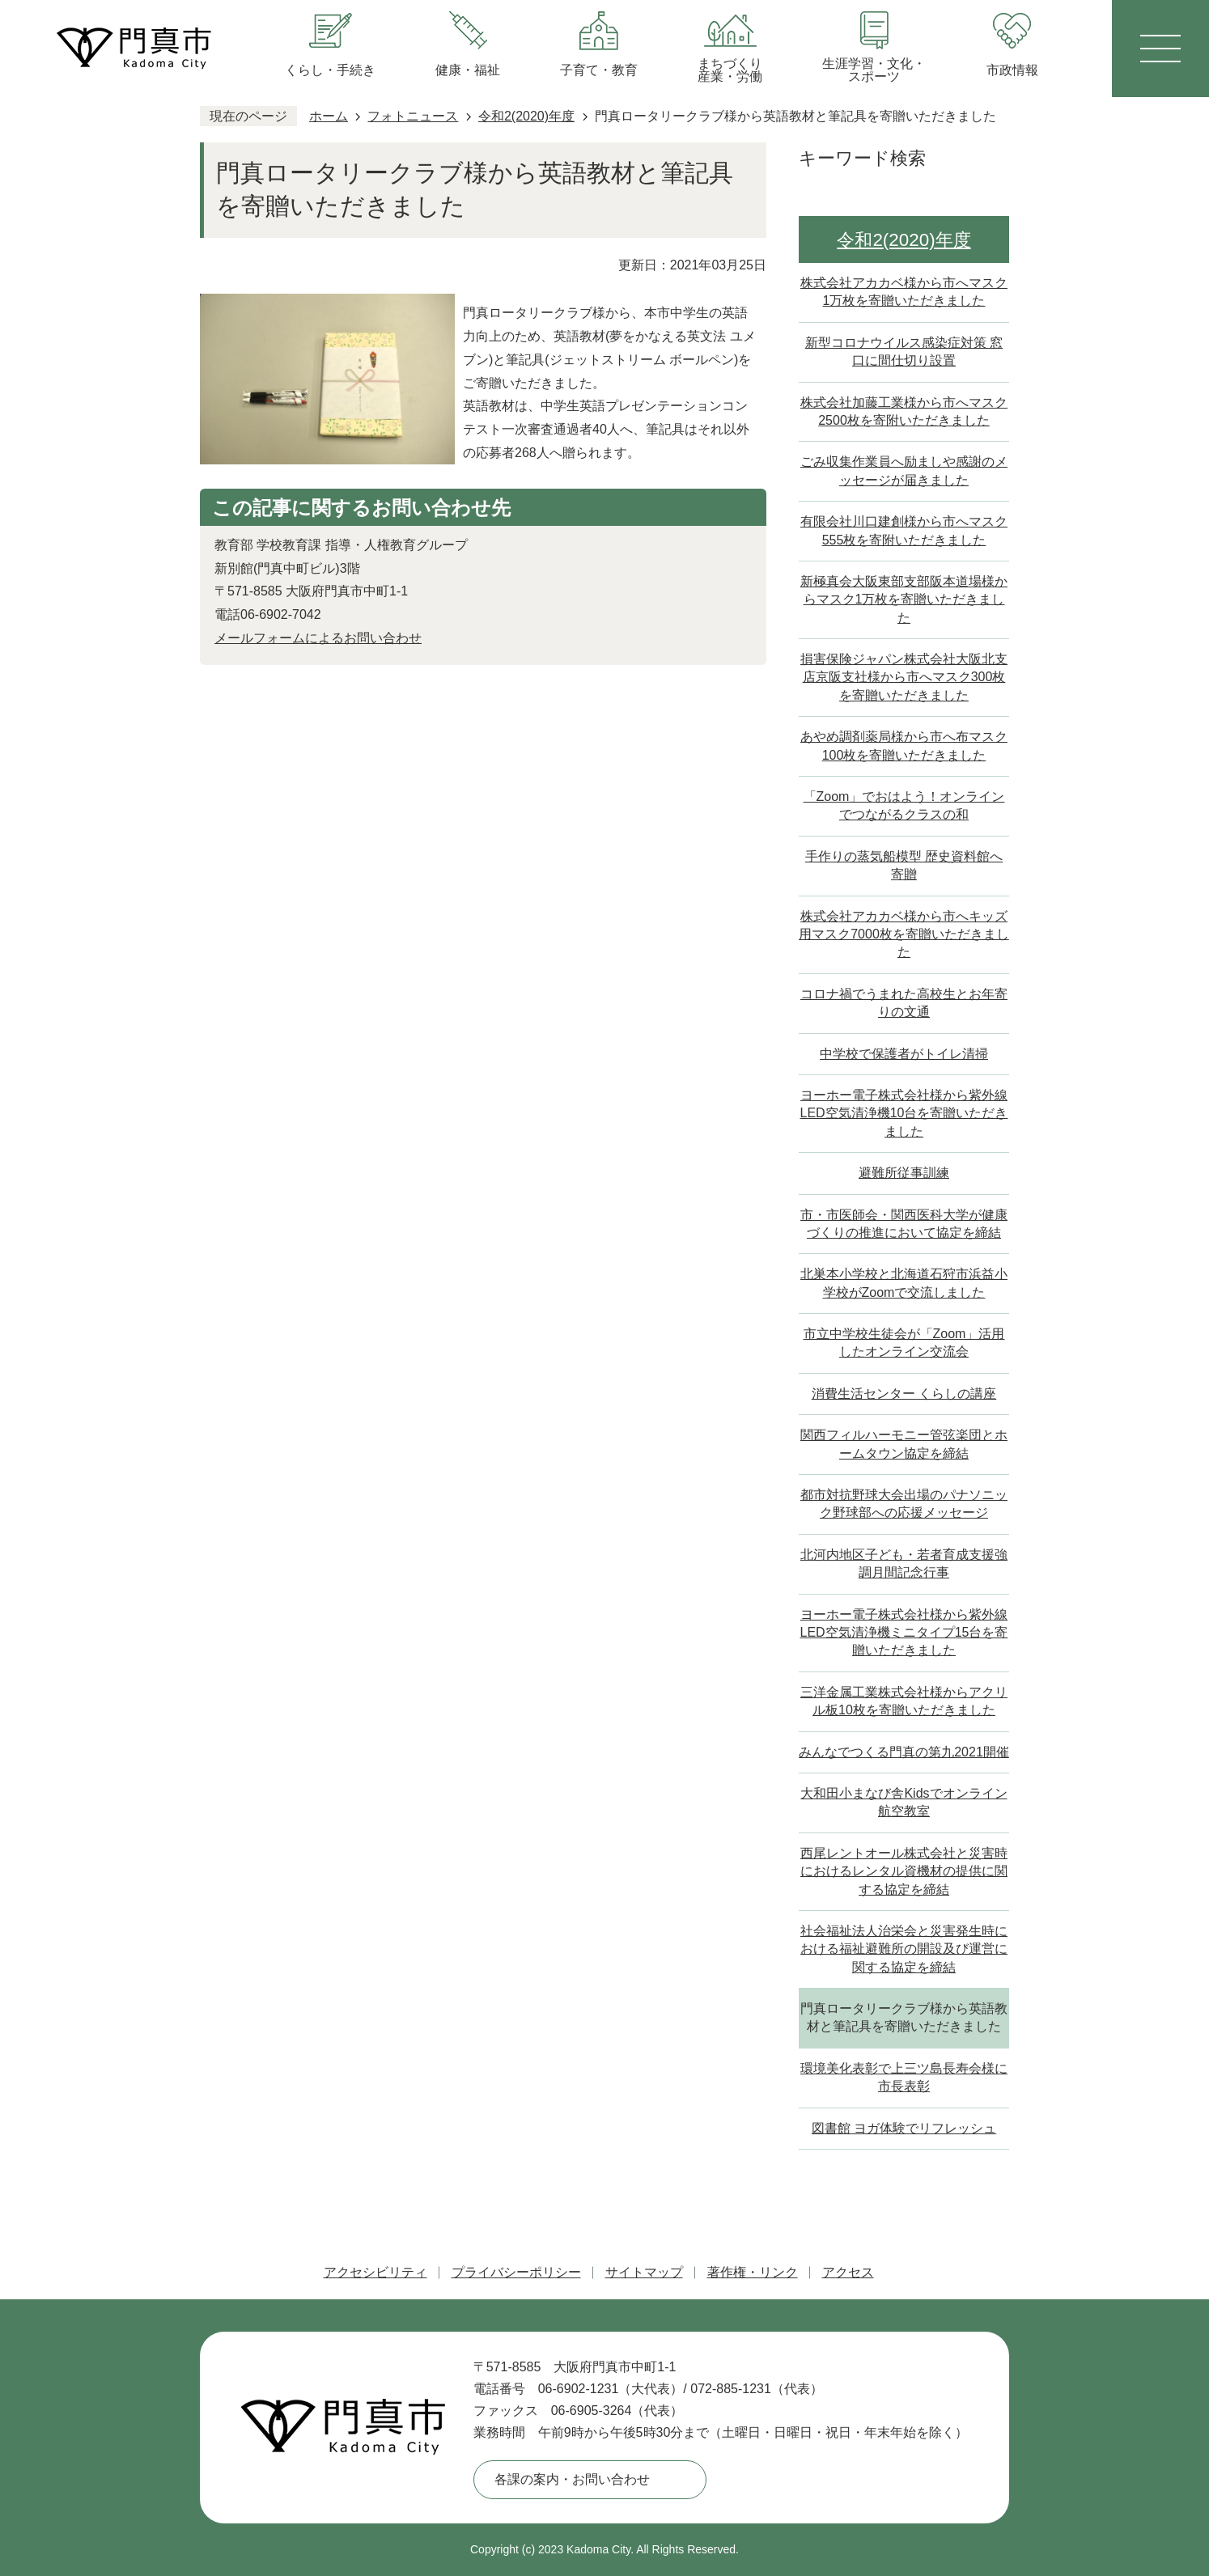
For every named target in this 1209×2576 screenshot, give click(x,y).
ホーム (328, 116)
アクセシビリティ (375, 2272)
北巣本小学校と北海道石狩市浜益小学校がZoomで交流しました (904, 1283)
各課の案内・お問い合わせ (572, 2479)
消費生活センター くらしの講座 (904, 1393)
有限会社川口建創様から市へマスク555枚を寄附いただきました (904, 530)
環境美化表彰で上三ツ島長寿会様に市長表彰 (904, 2077)
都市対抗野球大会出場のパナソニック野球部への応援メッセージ (904, 1503)
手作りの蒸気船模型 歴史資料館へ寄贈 (904, 865)
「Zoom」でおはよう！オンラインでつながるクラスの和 (904, 805)
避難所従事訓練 (904, 1173)
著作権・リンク (752, 2272)
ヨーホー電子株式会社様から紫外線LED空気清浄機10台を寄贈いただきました (904, 1113)
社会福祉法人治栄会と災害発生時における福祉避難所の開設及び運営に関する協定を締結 (904, 1949)
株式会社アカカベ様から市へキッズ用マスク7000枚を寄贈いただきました (904, 934)
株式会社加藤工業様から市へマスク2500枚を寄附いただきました (904, 411)
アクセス (848, 2272)
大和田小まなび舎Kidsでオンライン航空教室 (903, 1802)
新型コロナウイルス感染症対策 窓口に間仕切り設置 (904, 351)
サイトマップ (644, 2272)
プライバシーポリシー (516, 2272)
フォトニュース (412, 116)
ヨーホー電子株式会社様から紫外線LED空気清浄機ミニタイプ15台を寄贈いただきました (904, 1633)
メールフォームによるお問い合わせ (318, 638)
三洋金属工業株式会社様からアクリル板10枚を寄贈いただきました (904, 1701)
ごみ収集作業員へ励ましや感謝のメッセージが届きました (904, 470)
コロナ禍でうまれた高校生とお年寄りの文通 (904, 1003)
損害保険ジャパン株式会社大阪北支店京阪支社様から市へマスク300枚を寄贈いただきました (904, 677)
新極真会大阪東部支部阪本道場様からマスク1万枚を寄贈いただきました (904, 599)
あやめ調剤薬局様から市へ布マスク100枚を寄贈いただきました (904, 745)
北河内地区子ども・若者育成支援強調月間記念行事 (904, 1563)
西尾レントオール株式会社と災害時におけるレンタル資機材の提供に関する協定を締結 (904, 1871)
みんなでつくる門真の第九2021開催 (904, 1752)
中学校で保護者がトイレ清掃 (904, 1054)
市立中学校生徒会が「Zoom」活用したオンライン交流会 (904, 1342)
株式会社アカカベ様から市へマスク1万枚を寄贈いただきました (904, 291)
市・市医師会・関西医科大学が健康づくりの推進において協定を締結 (904, 1223)
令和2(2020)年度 (526, 116)
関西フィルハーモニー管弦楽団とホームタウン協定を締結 (904, 1444)
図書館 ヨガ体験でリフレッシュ (904, 2128)
